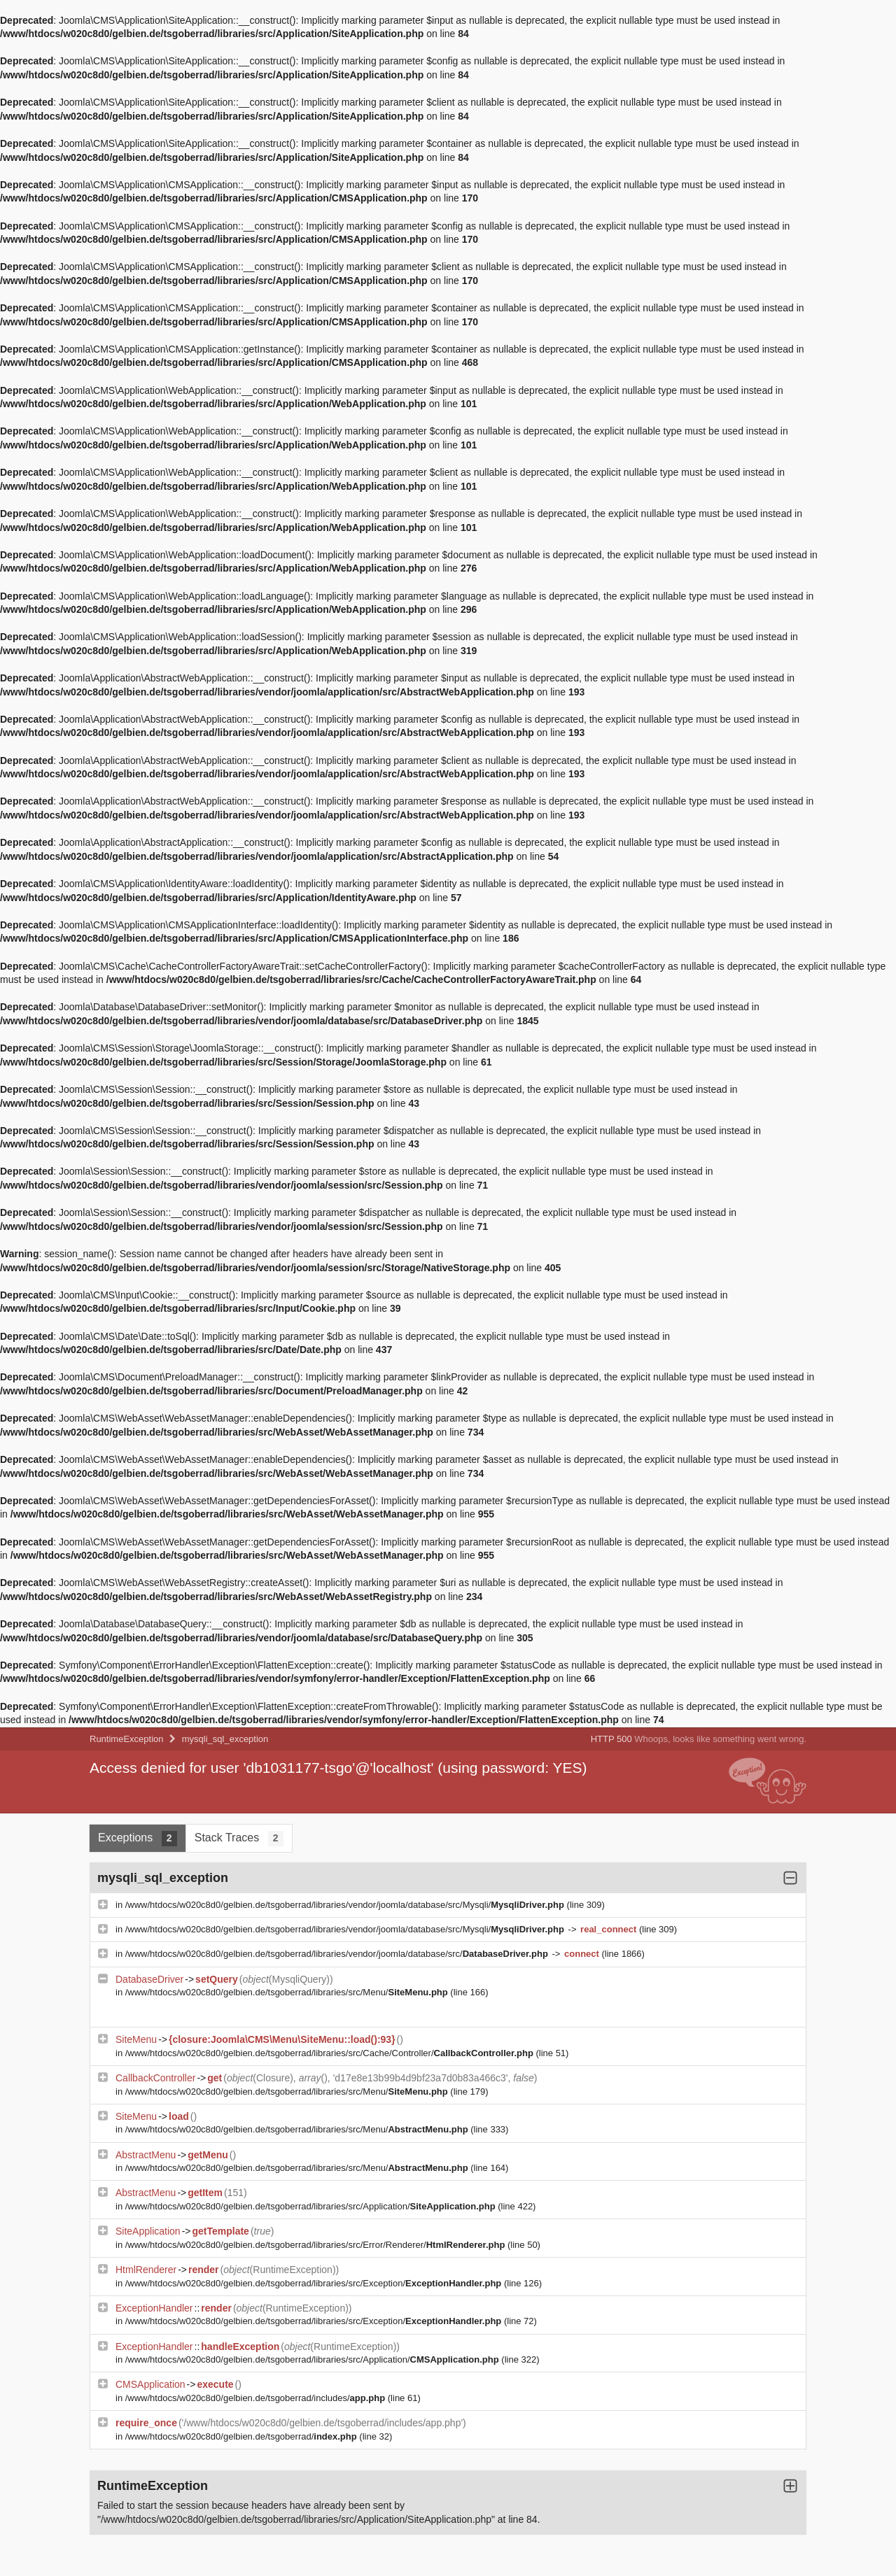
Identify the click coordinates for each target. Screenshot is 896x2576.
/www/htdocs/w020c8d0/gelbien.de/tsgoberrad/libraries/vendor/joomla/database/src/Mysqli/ (346, 1904)
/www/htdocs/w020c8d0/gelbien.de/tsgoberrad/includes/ (256, 2398)
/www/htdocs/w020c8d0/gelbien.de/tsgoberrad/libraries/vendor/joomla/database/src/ (338, 1953)
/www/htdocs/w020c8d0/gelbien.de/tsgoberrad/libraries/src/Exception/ (314, 2283)
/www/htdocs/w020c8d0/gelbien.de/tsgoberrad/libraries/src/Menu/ (288, 1992)
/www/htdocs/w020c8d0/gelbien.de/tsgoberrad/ (242, 2436)
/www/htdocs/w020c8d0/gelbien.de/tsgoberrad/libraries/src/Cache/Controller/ (330, 2053)
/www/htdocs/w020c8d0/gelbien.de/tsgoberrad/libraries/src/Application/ (311, 2206)
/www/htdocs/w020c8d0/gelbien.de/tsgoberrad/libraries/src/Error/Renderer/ (316, 2244)
